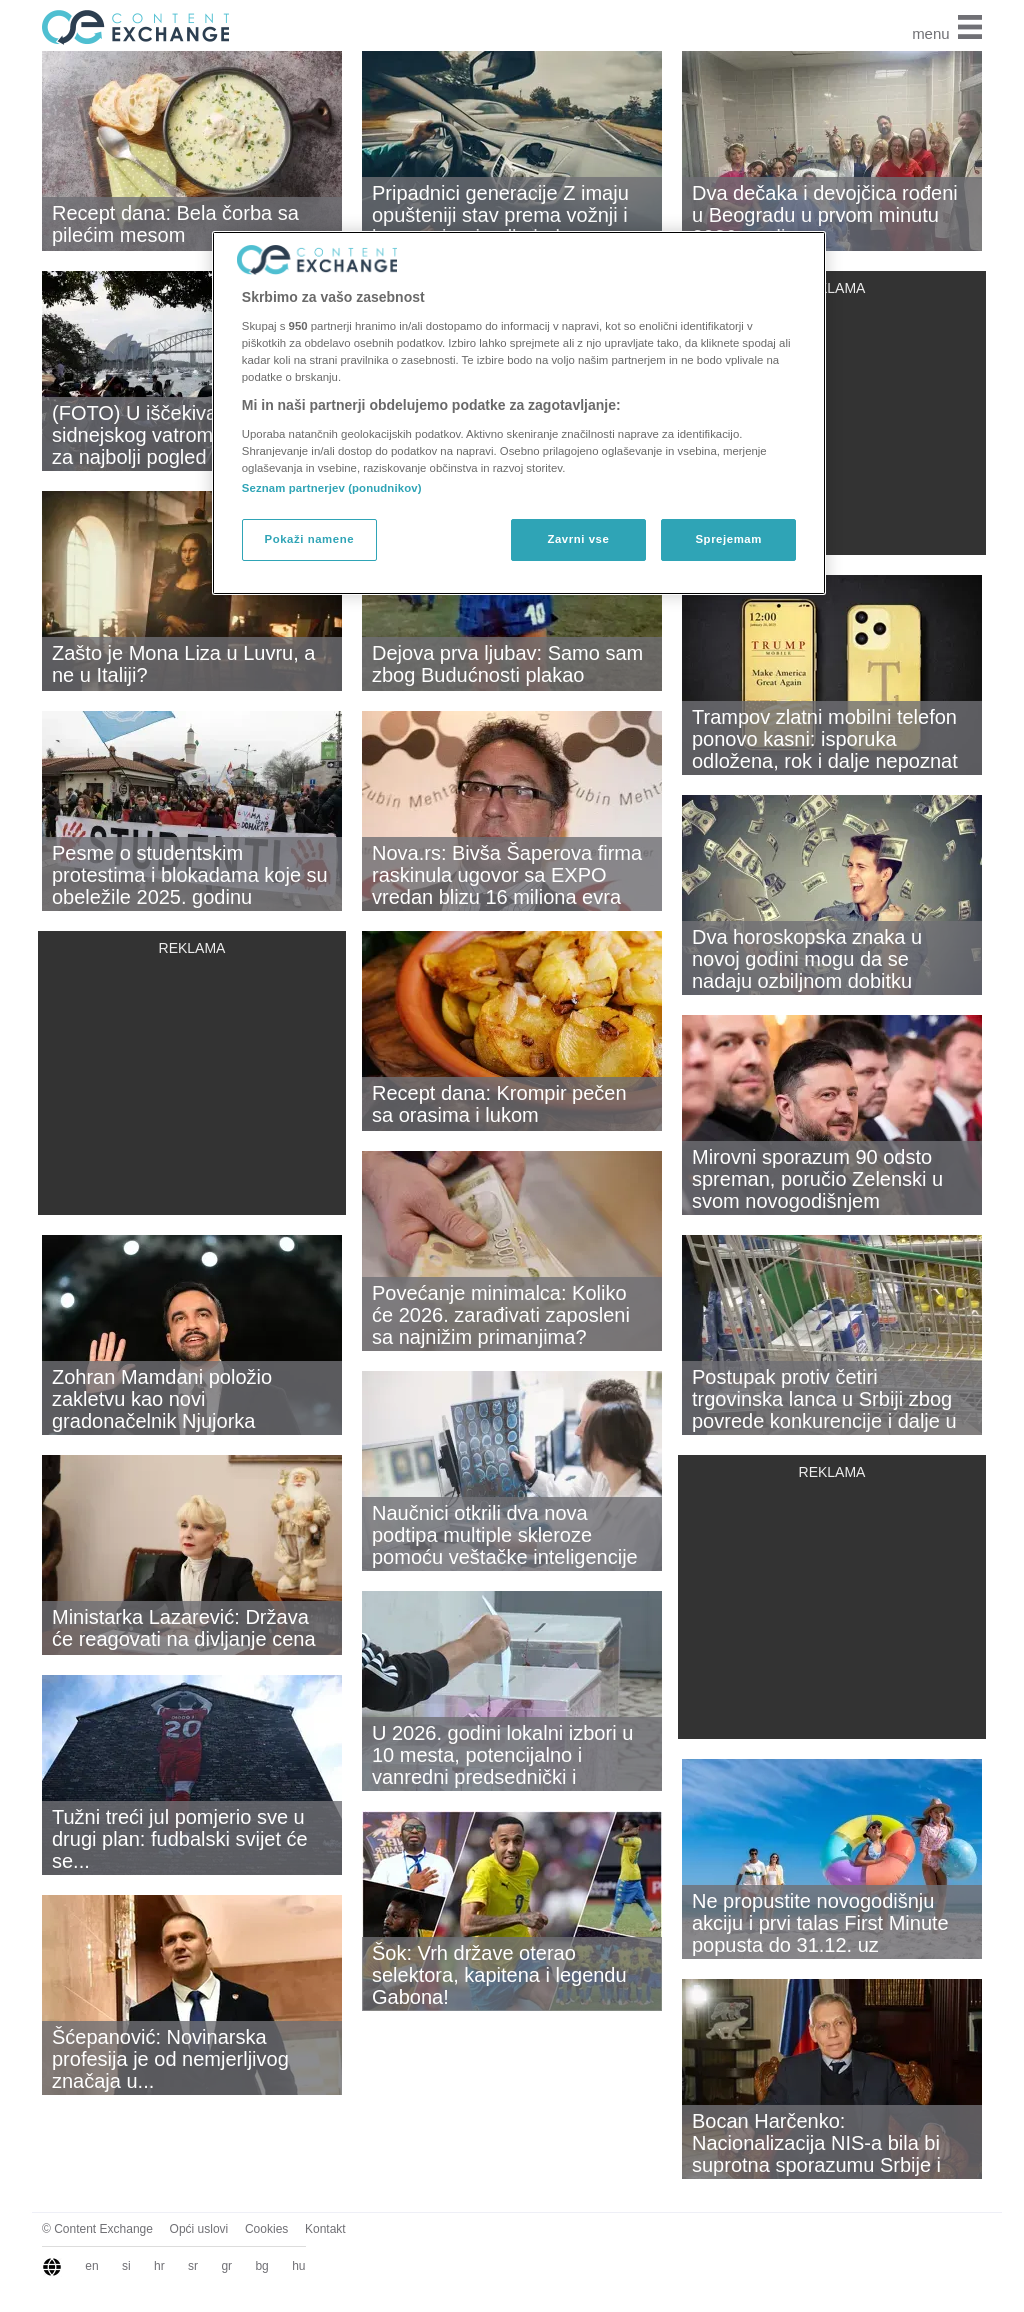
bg (261, 2266)
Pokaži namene (310, 539)
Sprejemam (728, 539)
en (91, 2266)
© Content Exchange (97, 2229)
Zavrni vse (578, 539)
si (126, 2266)
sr (193, 2266)
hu (298, 2266)
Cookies (266, 2229)
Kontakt (325, 2229)
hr (159, 2266)
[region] (519, 413)
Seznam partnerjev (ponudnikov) (332, 488)
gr (226, 2266)
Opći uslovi (199, 2229)
